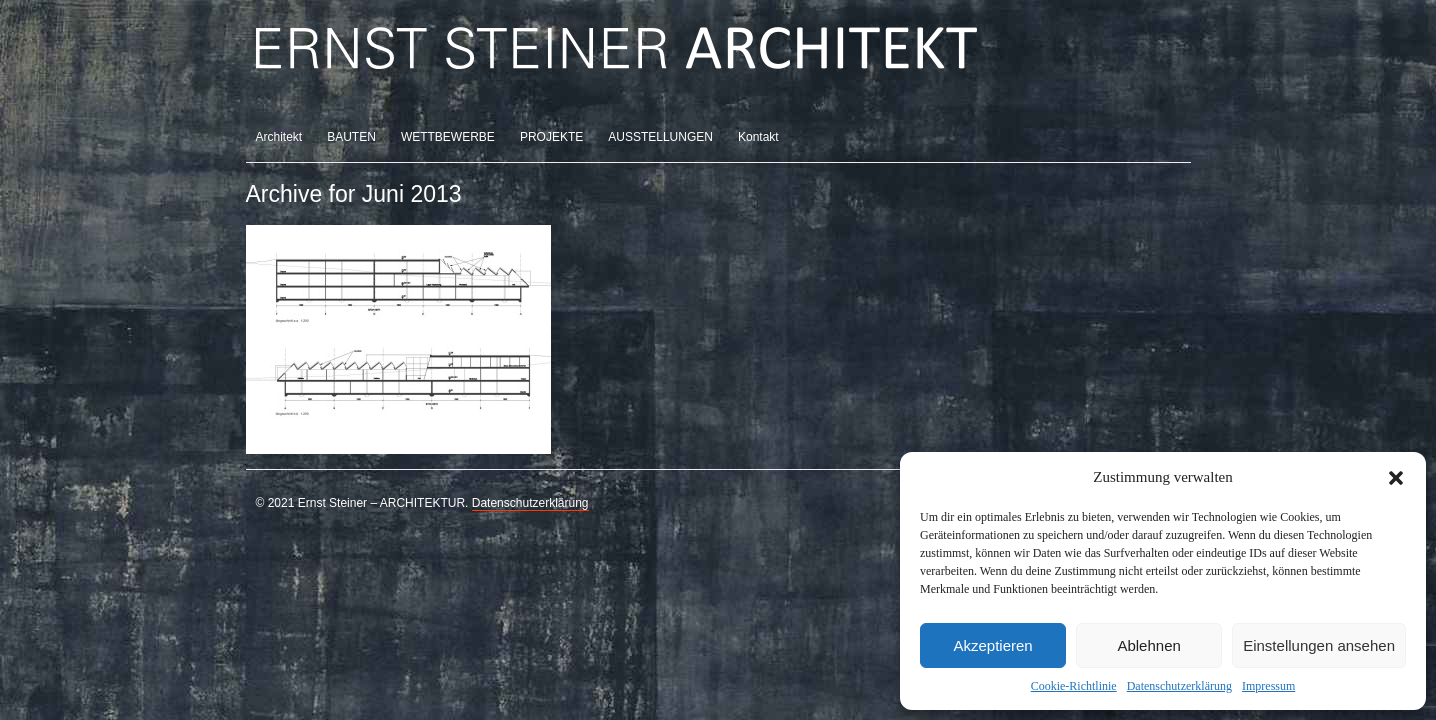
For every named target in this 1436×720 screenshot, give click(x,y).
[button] (1396, 478)
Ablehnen (1148, 645)
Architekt (279, 137)
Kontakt (758, 137)
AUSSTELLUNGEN (660, 137)
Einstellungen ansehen (1319, 645)
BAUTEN (351, 137)
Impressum (1268, 686)
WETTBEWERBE (448, 137)
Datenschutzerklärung (1179, 686)
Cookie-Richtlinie (1074, 686)
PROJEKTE (551, 137)
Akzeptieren (992, 645)
